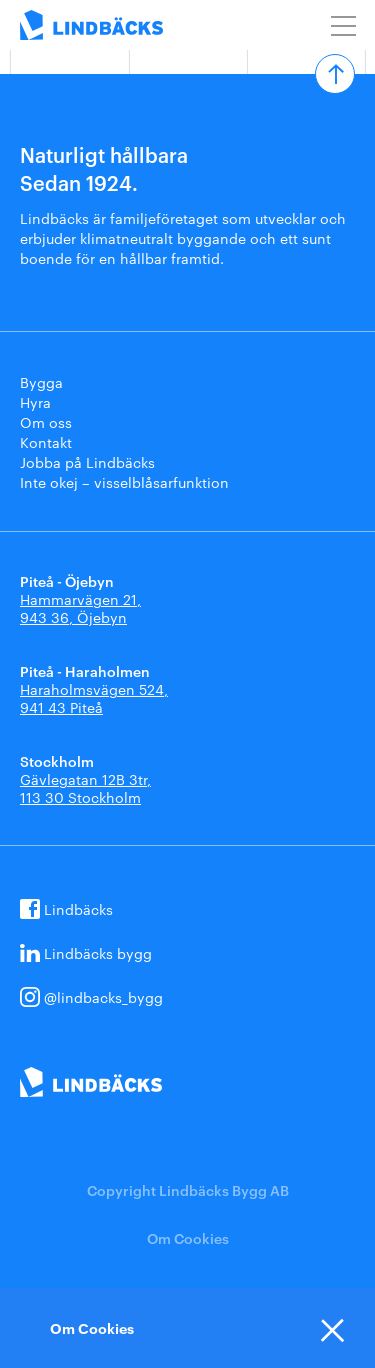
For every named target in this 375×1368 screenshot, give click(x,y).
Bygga (41, 382)
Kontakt (46, 442)
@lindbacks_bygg (103, 997)
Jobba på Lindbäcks (87, 462)
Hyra (35, 402)
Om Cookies (188, 1237)
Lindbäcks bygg (98, 953)
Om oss (46, 422)
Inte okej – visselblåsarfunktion (124, 482)
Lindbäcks (78, 909)
